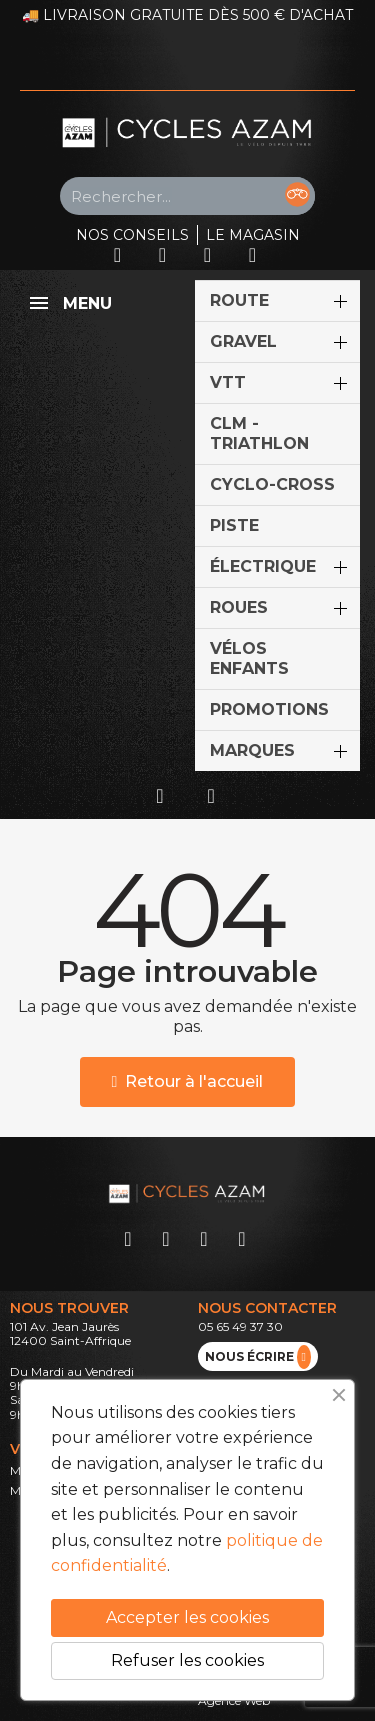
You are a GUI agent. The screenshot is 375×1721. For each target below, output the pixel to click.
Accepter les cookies (187, 1617)
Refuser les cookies (187, 1660)
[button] (188, 1082)
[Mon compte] (159, 796)
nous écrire (258, 1357)
